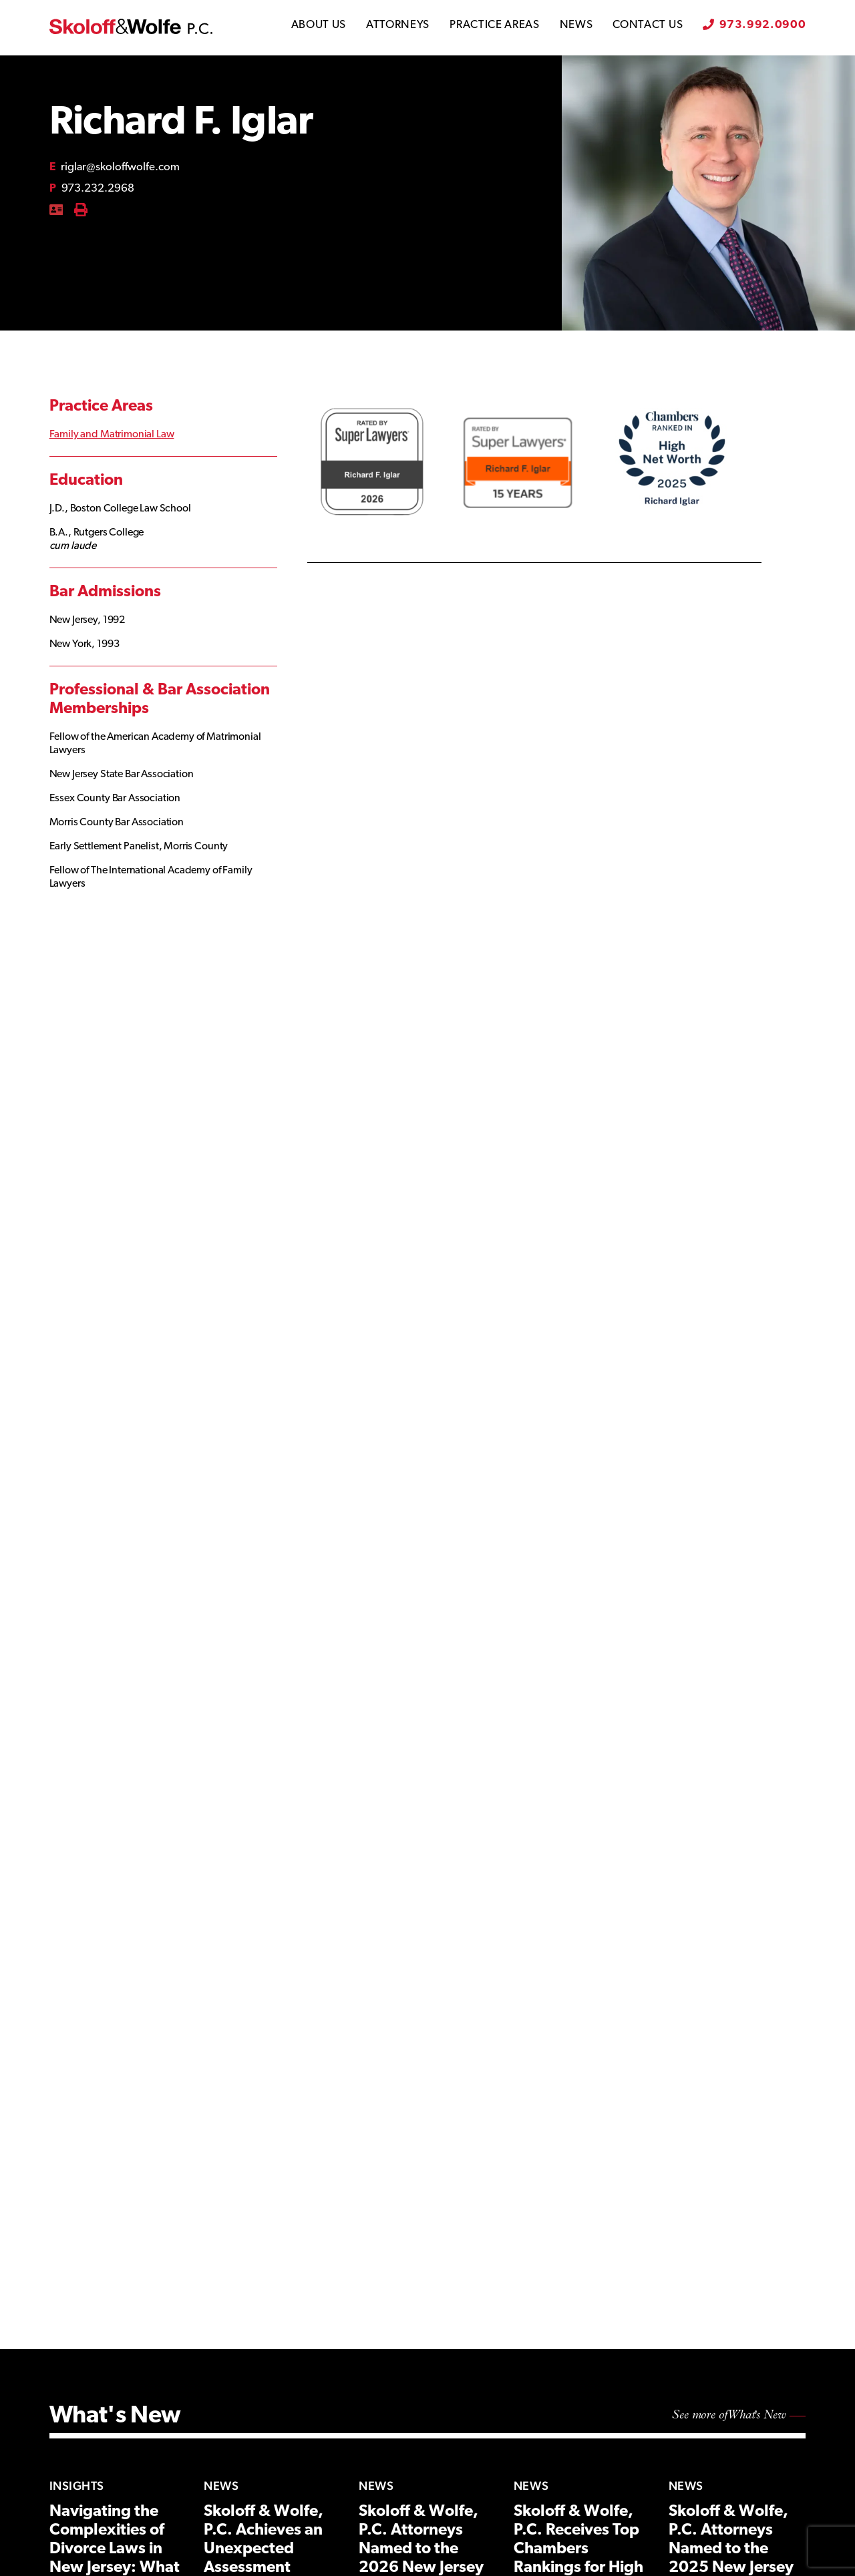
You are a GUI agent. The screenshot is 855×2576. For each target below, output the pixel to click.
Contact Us (648, 25)
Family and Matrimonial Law (111, 434)
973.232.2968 (92, 188)
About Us (318, 25)
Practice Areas (495, 25)
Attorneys (398, 25)
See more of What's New (729, 2415)
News (576, 25)
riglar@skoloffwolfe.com (114, 167)
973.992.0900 (762, 25)
